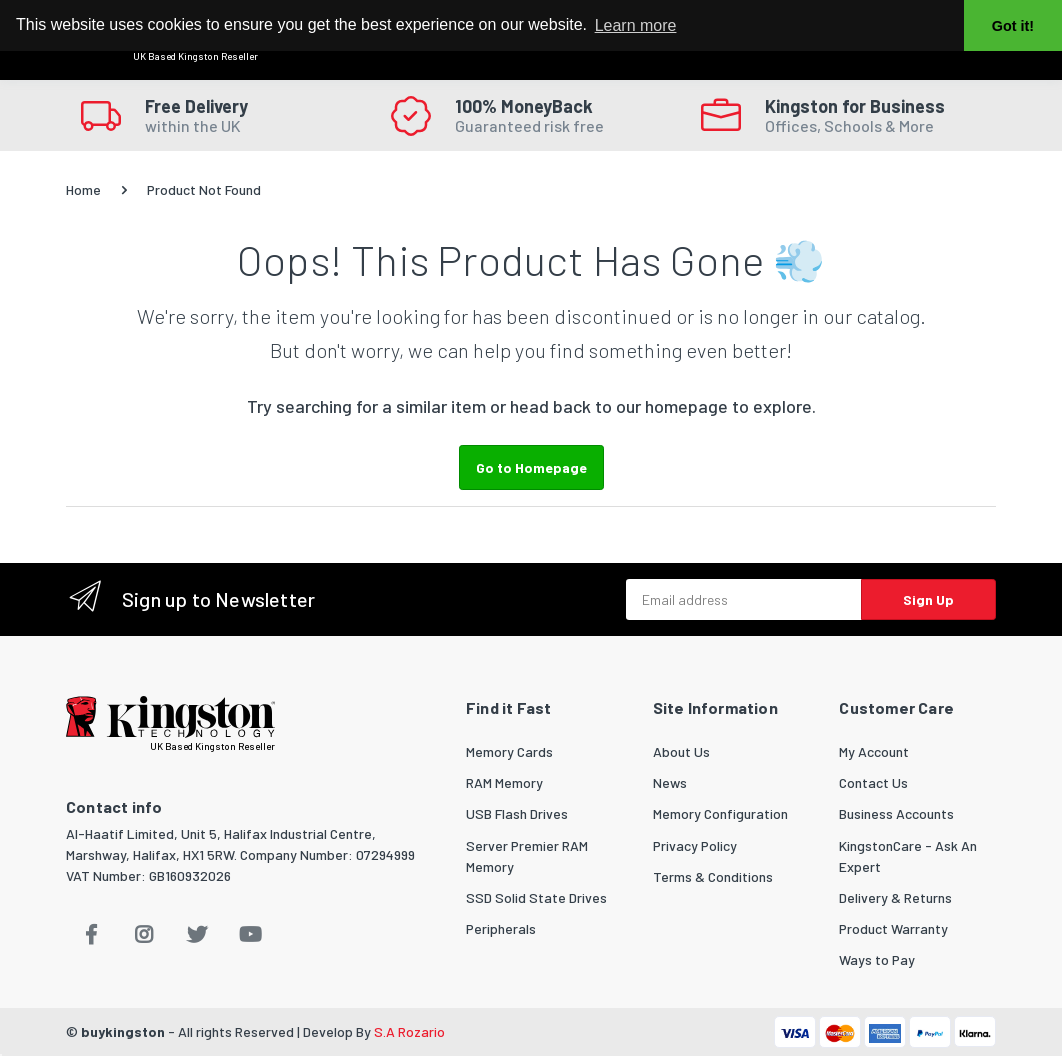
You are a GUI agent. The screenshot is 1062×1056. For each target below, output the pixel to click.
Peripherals (501, 928)
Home (83, 189)
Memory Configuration (720, 813)
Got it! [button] (1013, 26)
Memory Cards (509, 751)
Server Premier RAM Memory (527, 856)
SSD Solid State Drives (536, 897)
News (670, 782)
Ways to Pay (877, 959)
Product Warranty (893, 928)
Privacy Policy (695, 845)
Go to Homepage (531, 467)
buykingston (123, 1031)
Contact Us (873, 782)
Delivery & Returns (895, 897)
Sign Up (928, 599)
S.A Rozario (409, 1031)
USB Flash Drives (517, 813)
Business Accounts (896, 813)
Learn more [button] (636, 25)
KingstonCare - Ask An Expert (908, 856)
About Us (681, 751)
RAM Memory (504, 782)
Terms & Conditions (713, 876)
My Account (874, 751)
